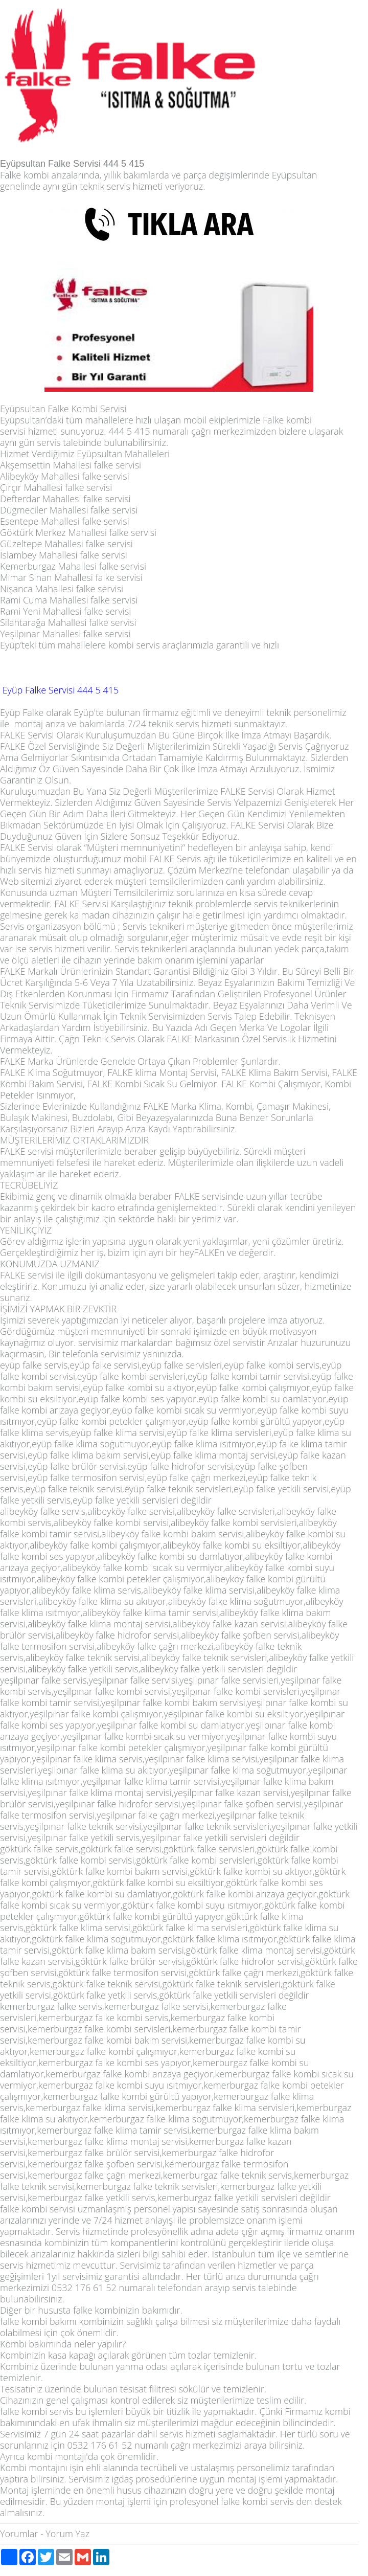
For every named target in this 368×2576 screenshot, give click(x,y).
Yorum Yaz (67, 2533)
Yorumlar (19, 2533)
